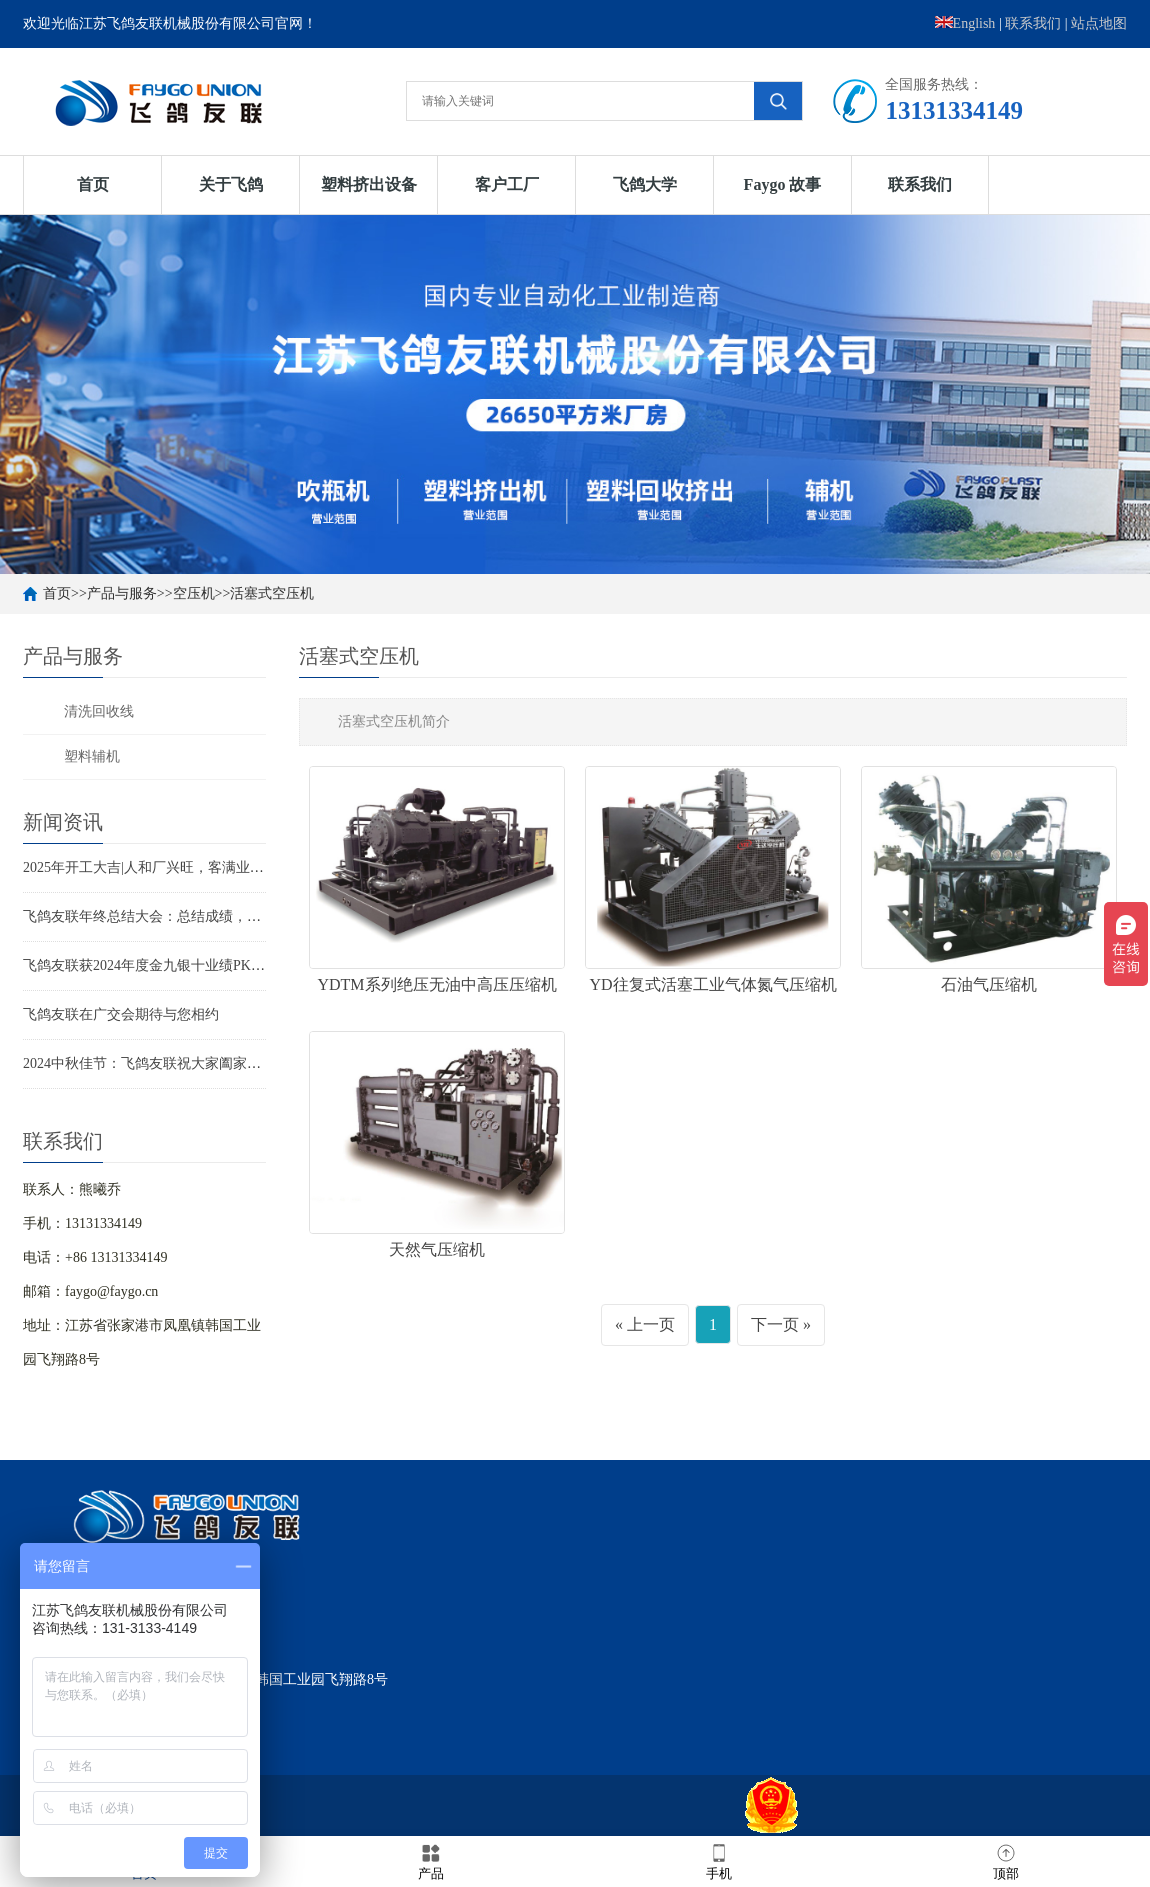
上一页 (651, 1324)
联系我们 (1033, 23)
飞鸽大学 (645, 184)
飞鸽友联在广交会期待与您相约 (121, 1014)
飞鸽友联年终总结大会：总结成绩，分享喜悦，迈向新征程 (205, 916)
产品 (431, 1860)
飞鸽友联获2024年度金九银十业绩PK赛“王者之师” (178, 965)
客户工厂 (507, 184)
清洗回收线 (99, 711)
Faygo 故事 (783, 184)
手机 (719, 1860)
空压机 (194, 593)
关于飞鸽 (231, 184)
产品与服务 (122, 593)
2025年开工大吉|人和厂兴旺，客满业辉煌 (150, 867)
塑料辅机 (92, 756)
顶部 (1006, 1860)
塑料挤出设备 (369, 184)
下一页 (775, 1324)
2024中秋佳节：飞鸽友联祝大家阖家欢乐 (149, 1063)
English (965, 23)
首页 (93, 184)
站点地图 (1099, 23)
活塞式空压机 (272, 593)
